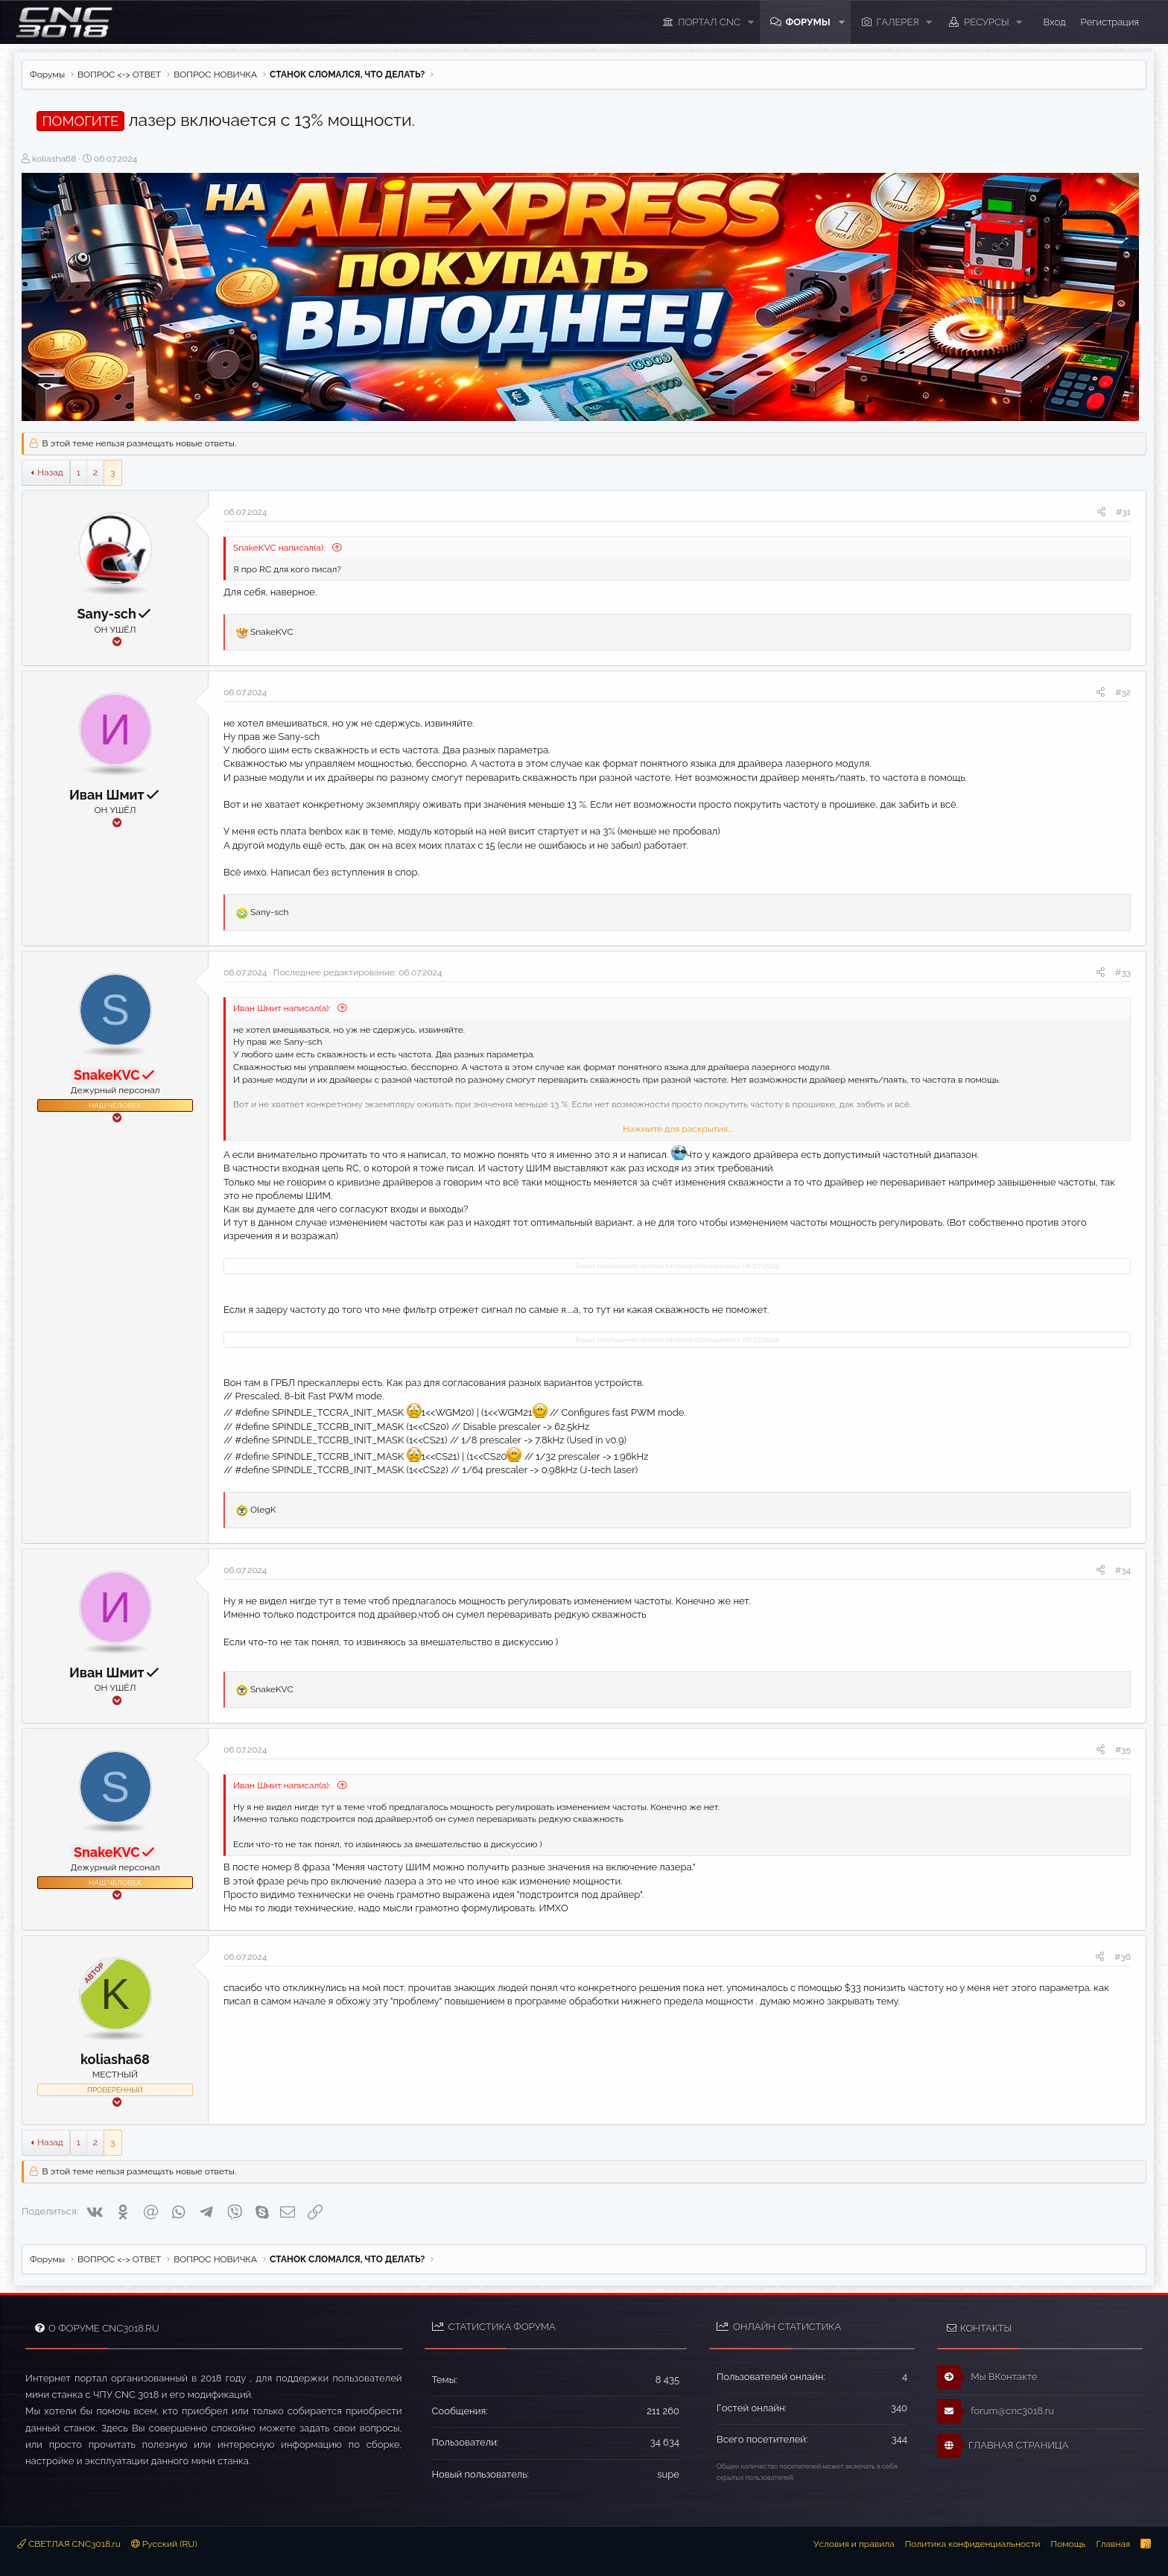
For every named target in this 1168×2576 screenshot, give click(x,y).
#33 (1123, 972)
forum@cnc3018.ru (995, 2411)
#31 (1123, 512)
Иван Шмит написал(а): (283, 1008)
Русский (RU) (164, 2544)
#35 (1123, 1749)
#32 (1123, 692)
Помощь (1067, 2544)
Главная (1113, 2544)
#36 (1122, 1957)
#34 (1123, 1570)
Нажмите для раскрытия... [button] (677, 1129)
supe (668, 2474)
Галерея (898, 22)
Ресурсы (986, 22)
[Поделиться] (1101, 512)
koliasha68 (54, 159)
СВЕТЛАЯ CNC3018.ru (69, 2544)
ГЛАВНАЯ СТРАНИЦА (1002, 2446)
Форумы (807, 22)
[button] (750, 22)
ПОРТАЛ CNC (709, 22)
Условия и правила (854, 2544)
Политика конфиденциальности (973, 2544)
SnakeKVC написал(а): (280, 547)
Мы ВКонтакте (987, 2377)
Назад (50, 472)
